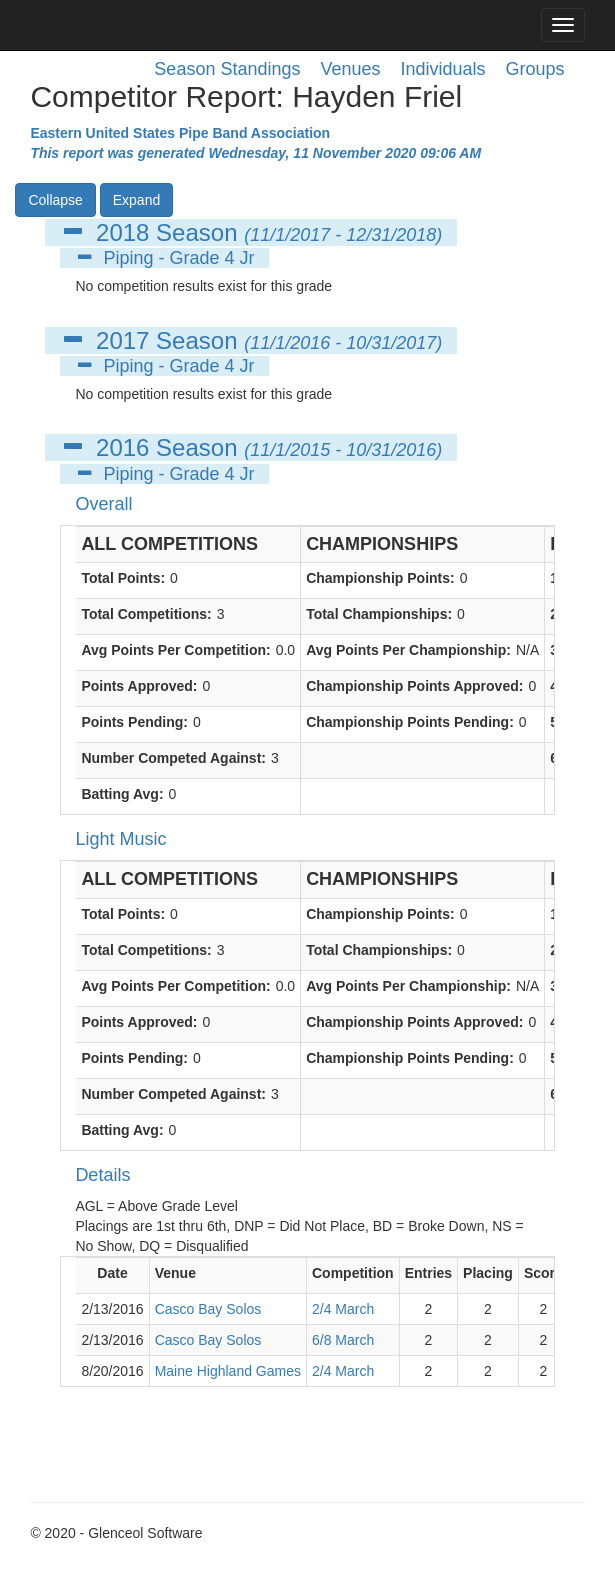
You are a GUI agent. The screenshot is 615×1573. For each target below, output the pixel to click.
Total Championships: (379, 614)
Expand (136, 200)
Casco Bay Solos (208, 1309)
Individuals (443, 69)
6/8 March (343, 1340)
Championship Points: (380, 578)
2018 (122, 232)
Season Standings (227, 69)
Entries (428, 1273)
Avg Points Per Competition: (175, 650)
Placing (488, 1273)
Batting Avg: (122, 794)
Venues (350, 69)
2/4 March (343, 1309)
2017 (122, 340)
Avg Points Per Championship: (408, 650)
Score (543, 1273)
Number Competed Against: (173, 758)
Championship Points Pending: (410, 722)
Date (112, 1273)
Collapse (55, 200)
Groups (535, 69)
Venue (175, 1273)
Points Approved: (139, 686)
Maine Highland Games (228, 1371)
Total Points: (123, 578)
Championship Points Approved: (414, 686)
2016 (122, 447)
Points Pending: (134, 722)
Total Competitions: (146, 614)
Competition (353, 1273)
